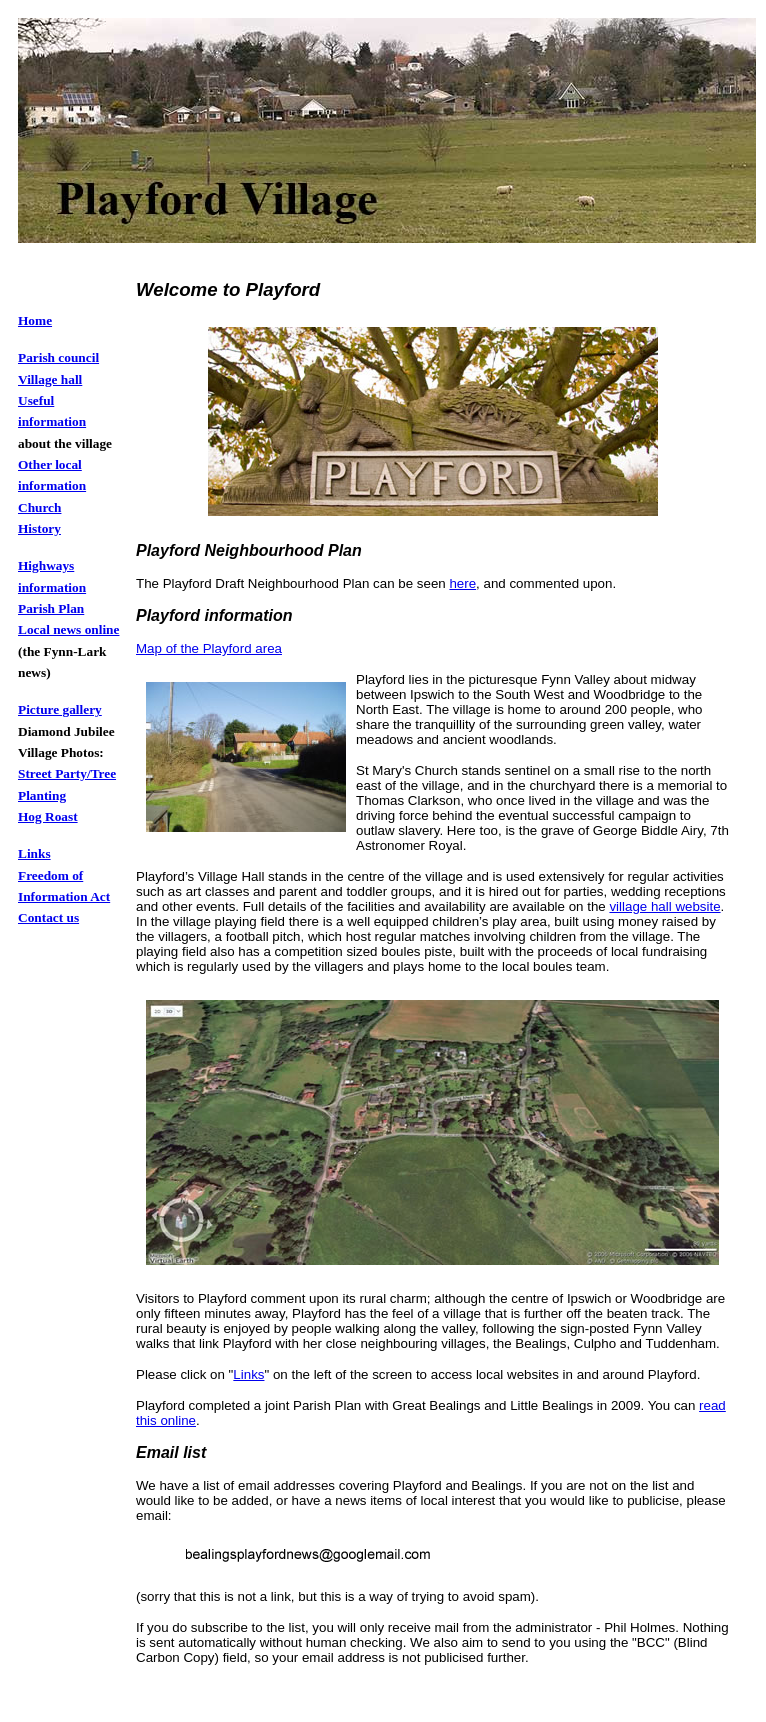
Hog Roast (48, 816)
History (39, 528)
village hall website (664, 906)
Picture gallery (60, 709)
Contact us (48, 917)
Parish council (58, 357)
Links (34, 853)
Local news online (68, 629)
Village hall (50, 379)
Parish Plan (51, 608)
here (462, 583)
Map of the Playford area (209, 648)
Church (39, 507)
